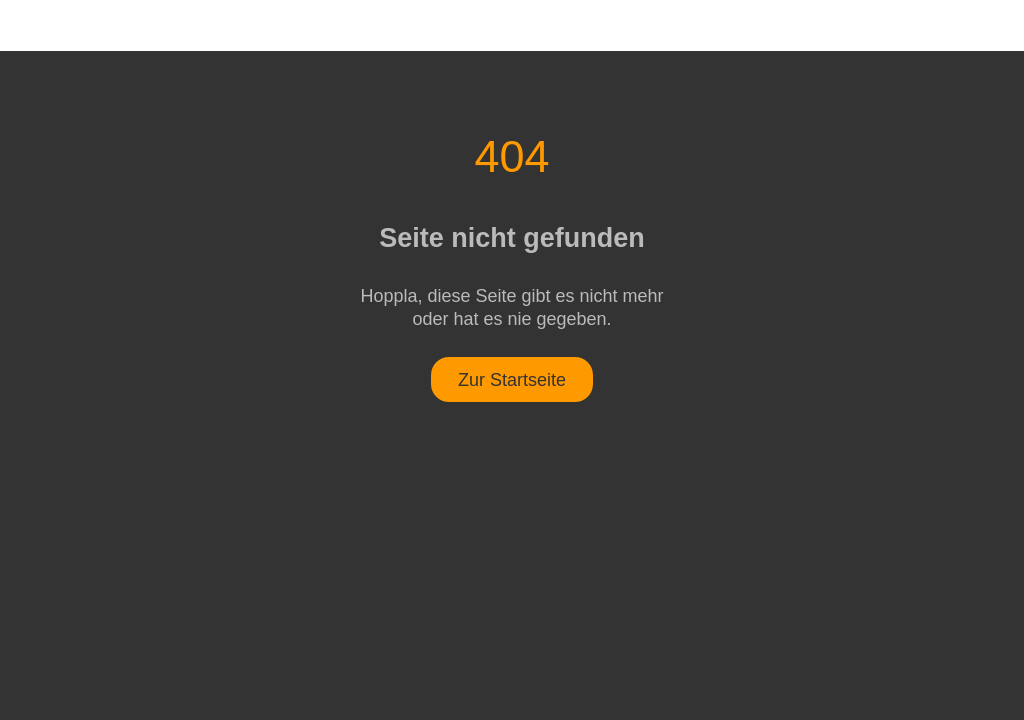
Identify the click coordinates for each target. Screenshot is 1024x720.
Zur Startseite (512, 380)
